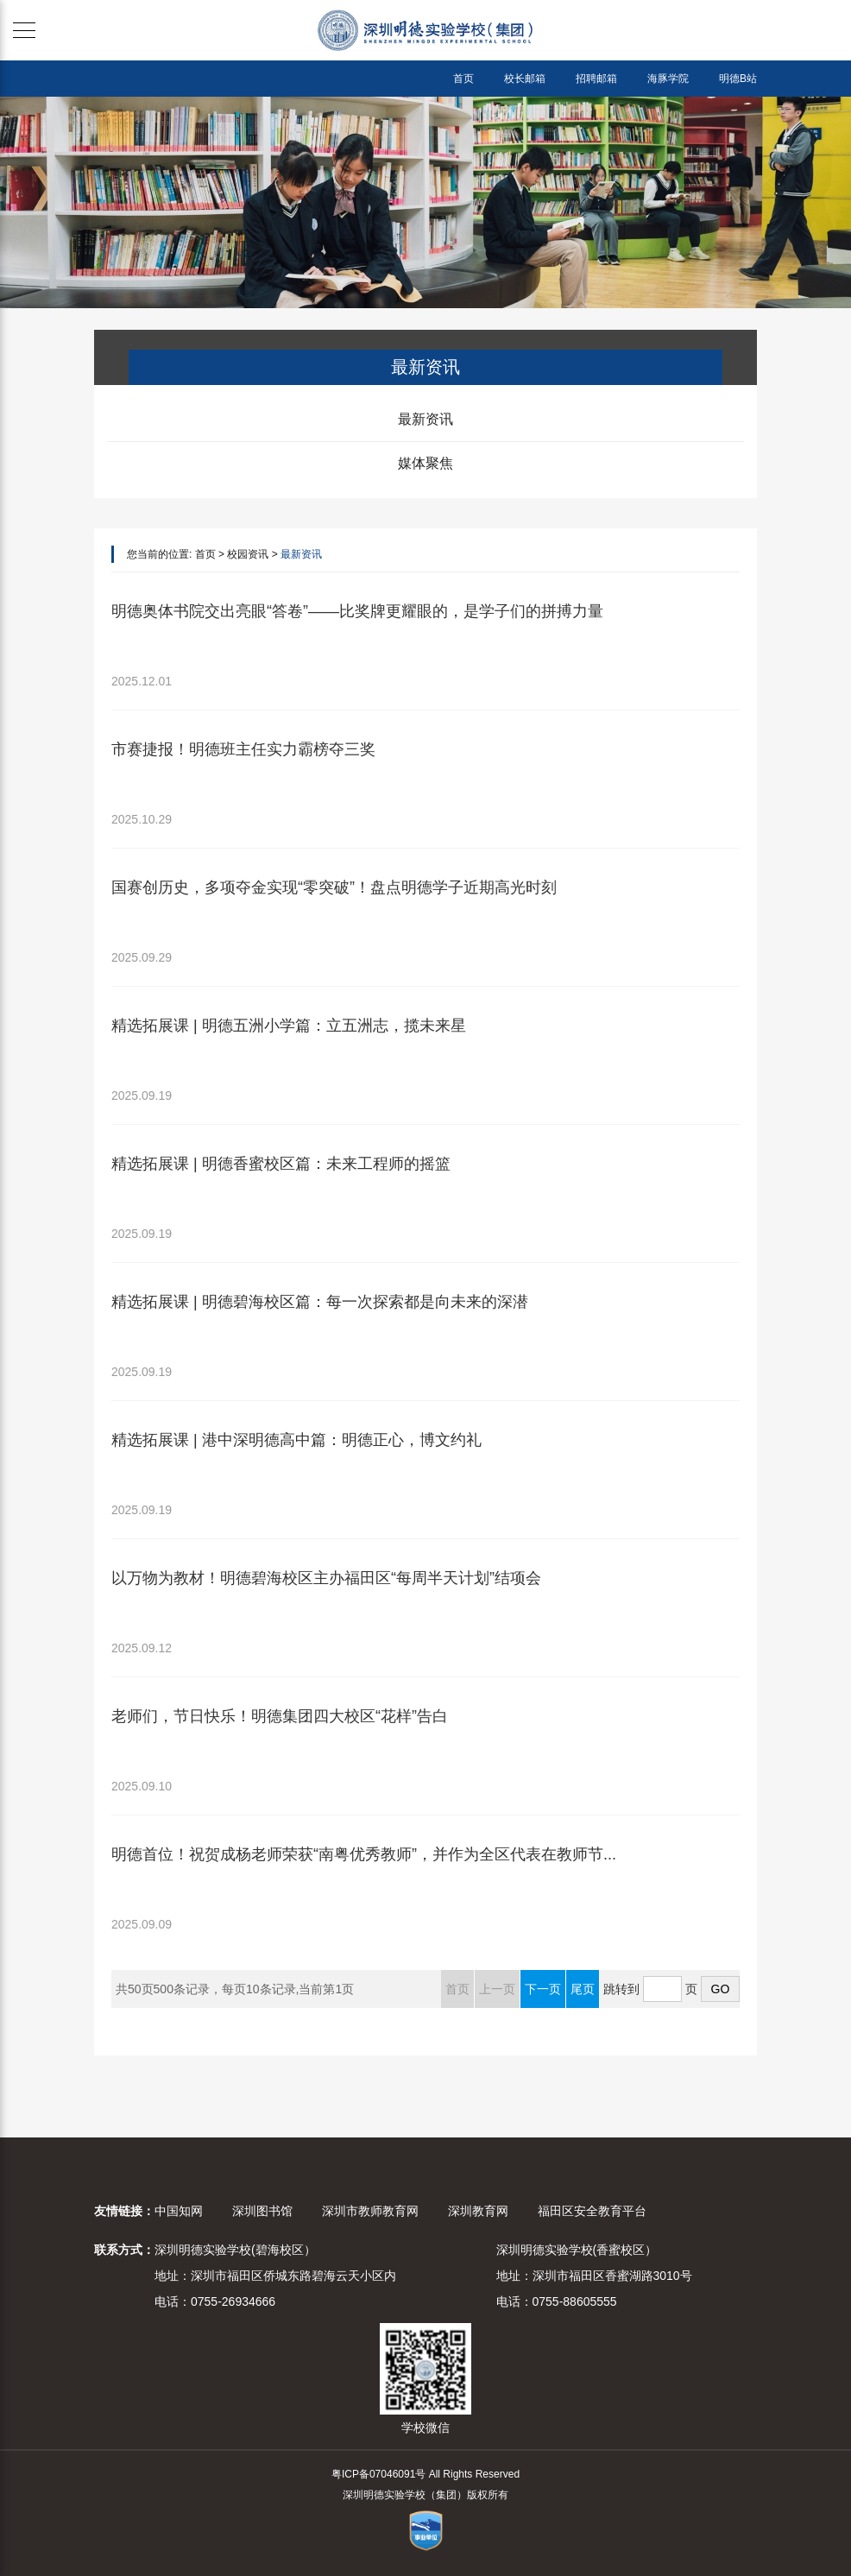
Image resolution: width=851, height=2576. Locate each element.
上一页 (497, 1989)
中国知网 (178, 2211)
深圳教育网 (478, 2211)
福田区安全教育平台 (592, 2211)
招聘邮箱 (596, 79)
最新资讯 (425, 419)
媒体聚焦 (425, 463)
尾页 (582, 1989)
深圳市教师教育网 (370, 2211)
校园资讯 (247, 554)
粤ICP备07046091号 (378, 2474)
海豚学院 (668, 79)
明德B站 (738, 79)
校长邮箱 (524, 79)
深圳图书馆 (262, 2211)
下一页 (543, 1989)
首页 (463, 79)
